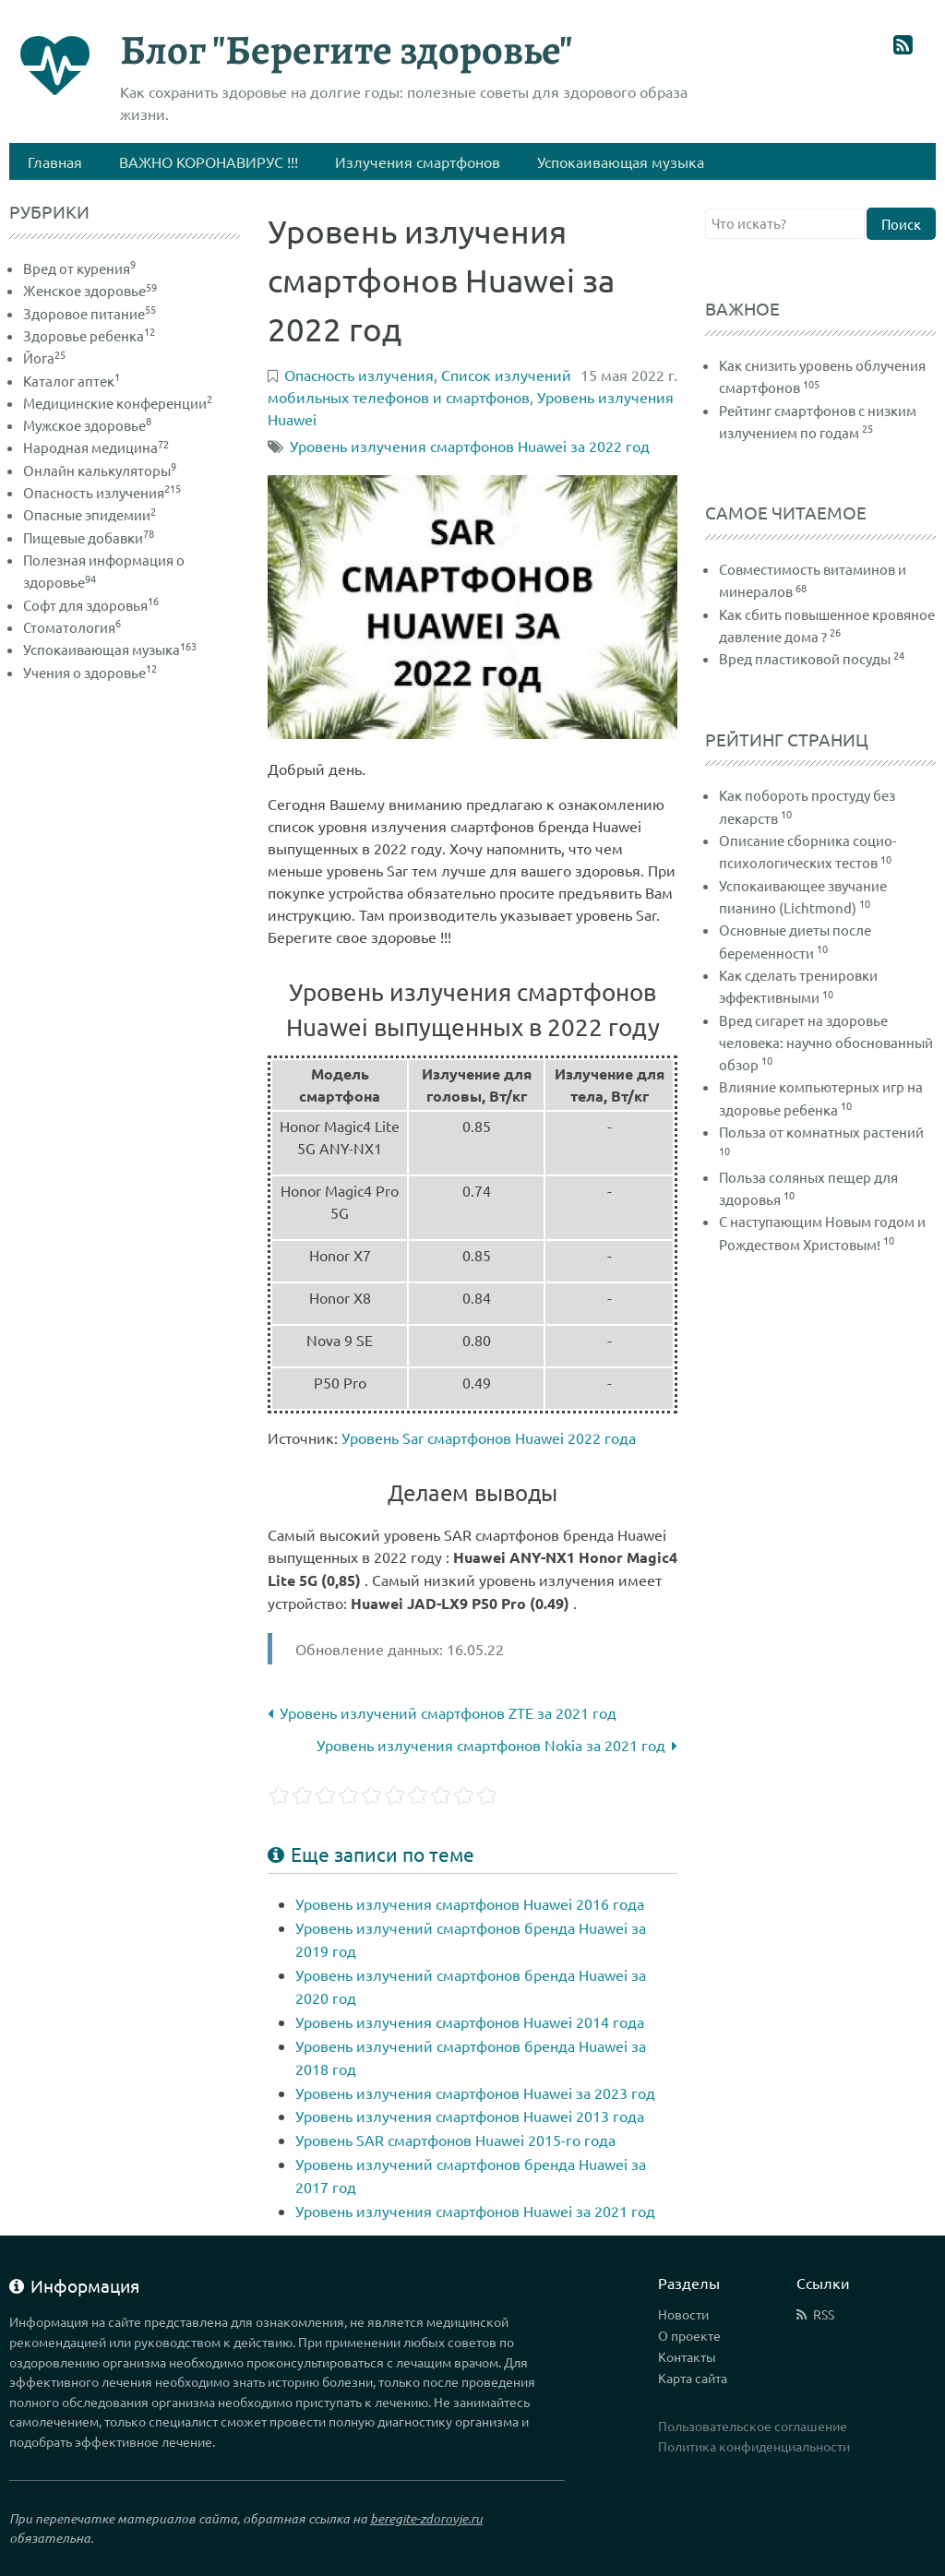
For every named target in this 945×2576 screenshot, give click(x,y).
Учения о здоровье (90, 672)
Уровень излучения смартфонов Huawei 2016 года (469, 1903)
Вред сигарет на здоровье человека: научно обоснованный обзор (826, 1042)
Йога (44, 357)
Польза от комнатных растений (821, 1131)
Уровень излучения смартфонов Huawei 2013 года (469, 2115)
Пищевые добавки (88, 537)
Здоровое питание (89, 313)
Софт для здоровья (91, 605)
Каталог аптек (71, 380)
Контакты (687, 2356)
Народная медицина (96, 447)
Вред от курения (79, 268)
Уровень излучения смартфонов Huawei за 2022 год (470, 445)
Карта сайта (692, 2377)
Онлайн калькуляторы (99, 470)
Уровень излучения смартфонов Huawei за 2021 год (475, 2210)
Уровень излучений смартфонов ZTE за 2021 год (442, 1712)
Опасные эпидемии (89, 514)
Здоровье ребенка (89, 335)
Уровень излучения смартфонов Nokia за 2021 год (497, 1744)
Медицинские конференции (117, 402)
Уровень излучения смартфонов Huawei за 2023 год (475, 2092)
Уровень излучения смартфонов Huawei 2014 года (469, 2021)
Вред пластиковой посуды (805, 658)
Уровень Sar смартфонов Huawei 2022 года (488, 1437)
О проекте (689, 2335)
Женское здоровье (90, 290)
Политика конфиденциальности (754, 2446)
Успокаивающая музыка (110, 649)
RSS (823, 2314)
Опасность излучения (102, 492)
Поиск (901, 224)
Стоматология (72, 627)
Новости (683, 2314)
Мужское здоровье (87, 425)
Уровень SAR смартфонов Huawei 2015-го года (455, 2139)
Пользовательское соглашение (752, 2425)
